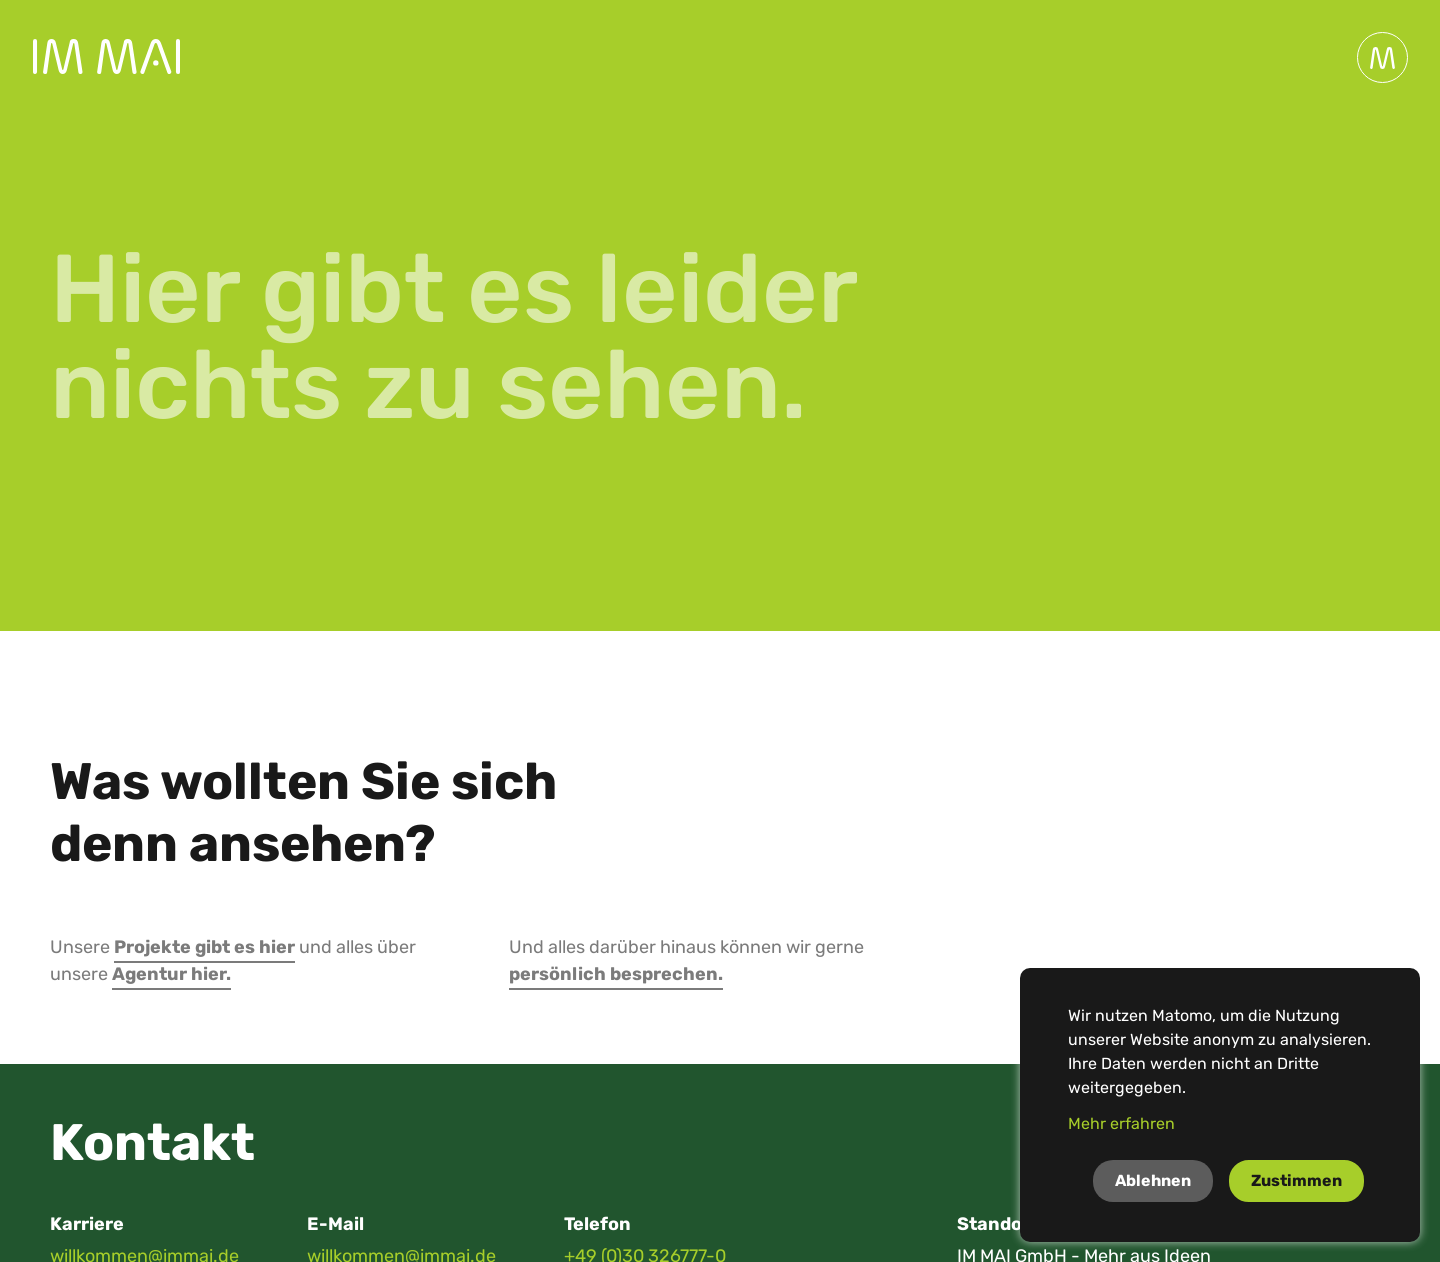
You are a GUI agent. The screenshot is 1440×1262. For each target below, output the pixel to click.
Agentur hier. (171, 974)
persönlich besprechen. (616, 974)
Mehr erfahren (1121, 1123)
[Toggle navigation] (1382, 57)
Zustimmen (1296, 1180)
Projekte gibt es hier (204, 947)
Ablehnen (1153, 1180)
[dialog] (1220, 1105)
